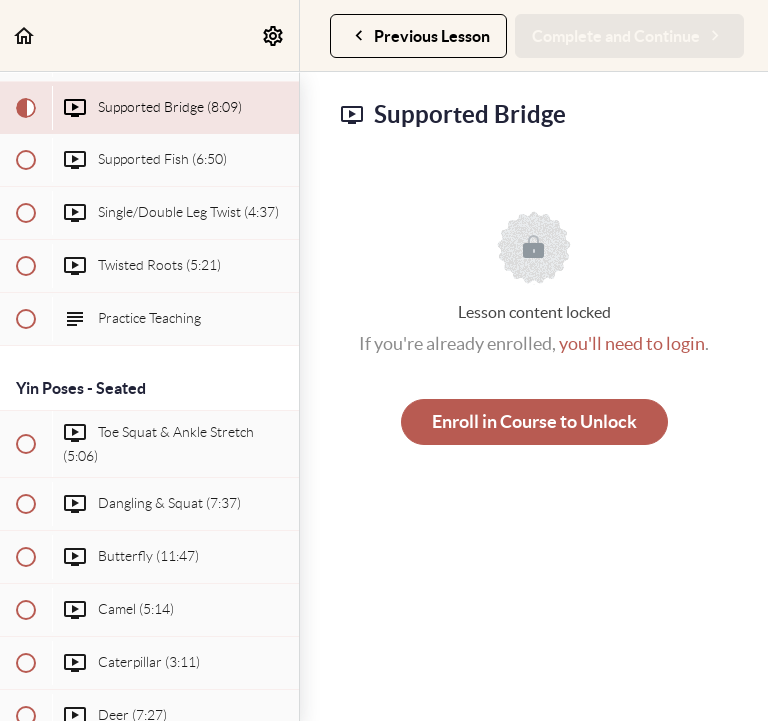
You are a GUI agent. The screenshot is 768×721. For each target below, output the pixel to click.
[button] (25, 35)
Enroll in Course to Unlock (534, 421)
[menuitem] (274, 35)
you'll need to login (632, 343)
